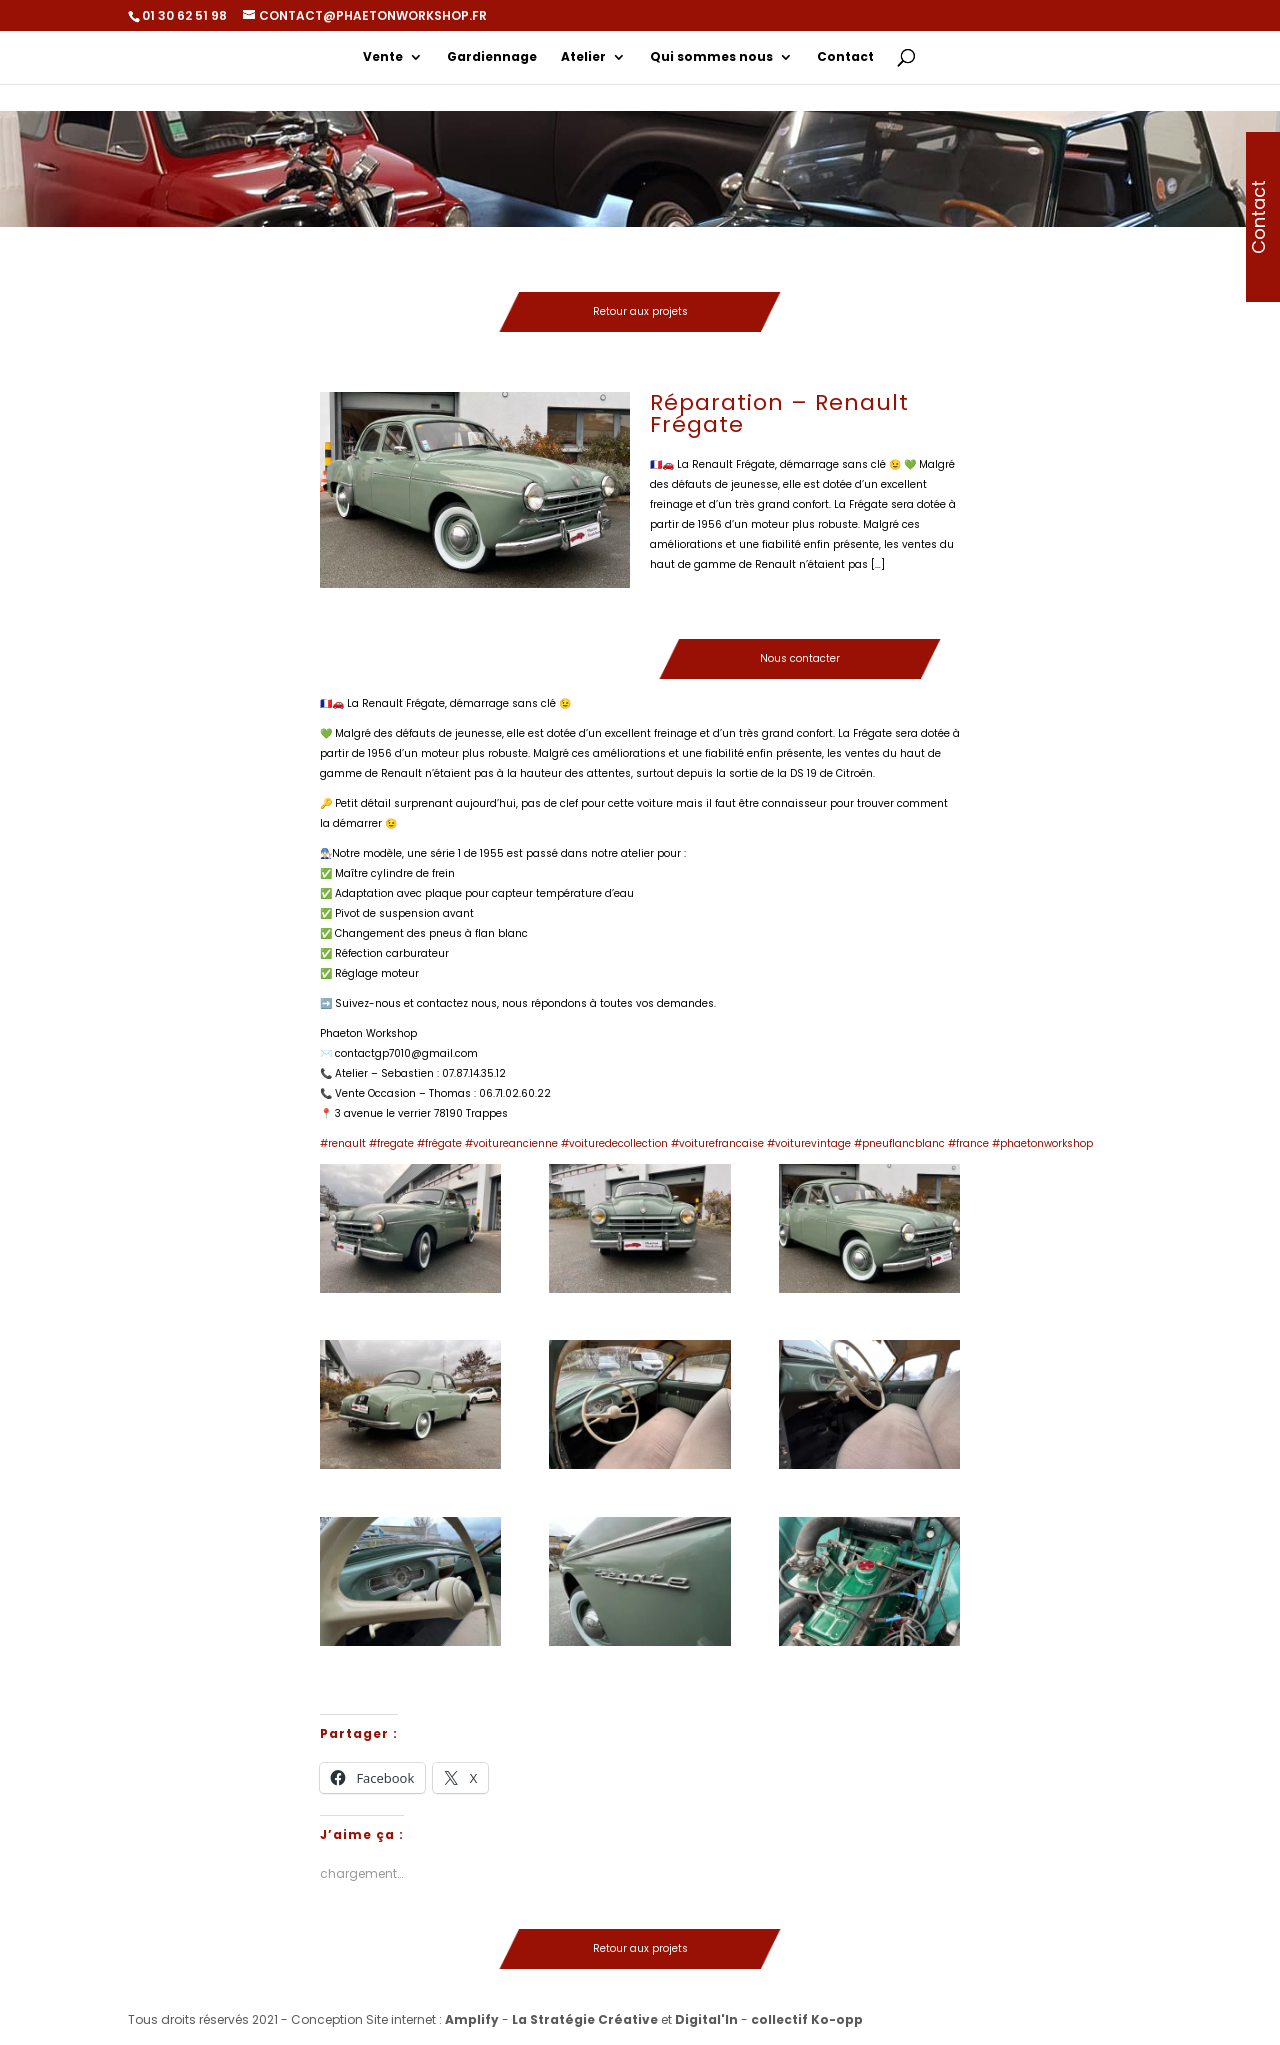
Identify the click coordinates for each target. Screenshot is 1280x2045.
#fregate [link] (391, 1143)
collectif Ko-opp (807, 2019)
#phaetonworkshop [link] (1042, 1143)
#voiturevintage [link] (809, 1143)
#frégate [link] (439, 1143)
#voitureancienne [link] (511, 1143)
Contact (845, 57)
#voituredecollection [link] (614, 1143)
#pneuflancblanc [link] (899, 1143)
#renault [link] (343, 1143)
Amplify (472, 2019)
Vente (383, 57)
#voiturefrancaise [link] (717, 1143)
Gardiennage (492, 57)
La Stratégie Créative (585, 2019)
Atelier (583, 57)
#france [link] (968, 1143)
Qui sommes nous (711, 57)
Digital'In (706, 2019)
